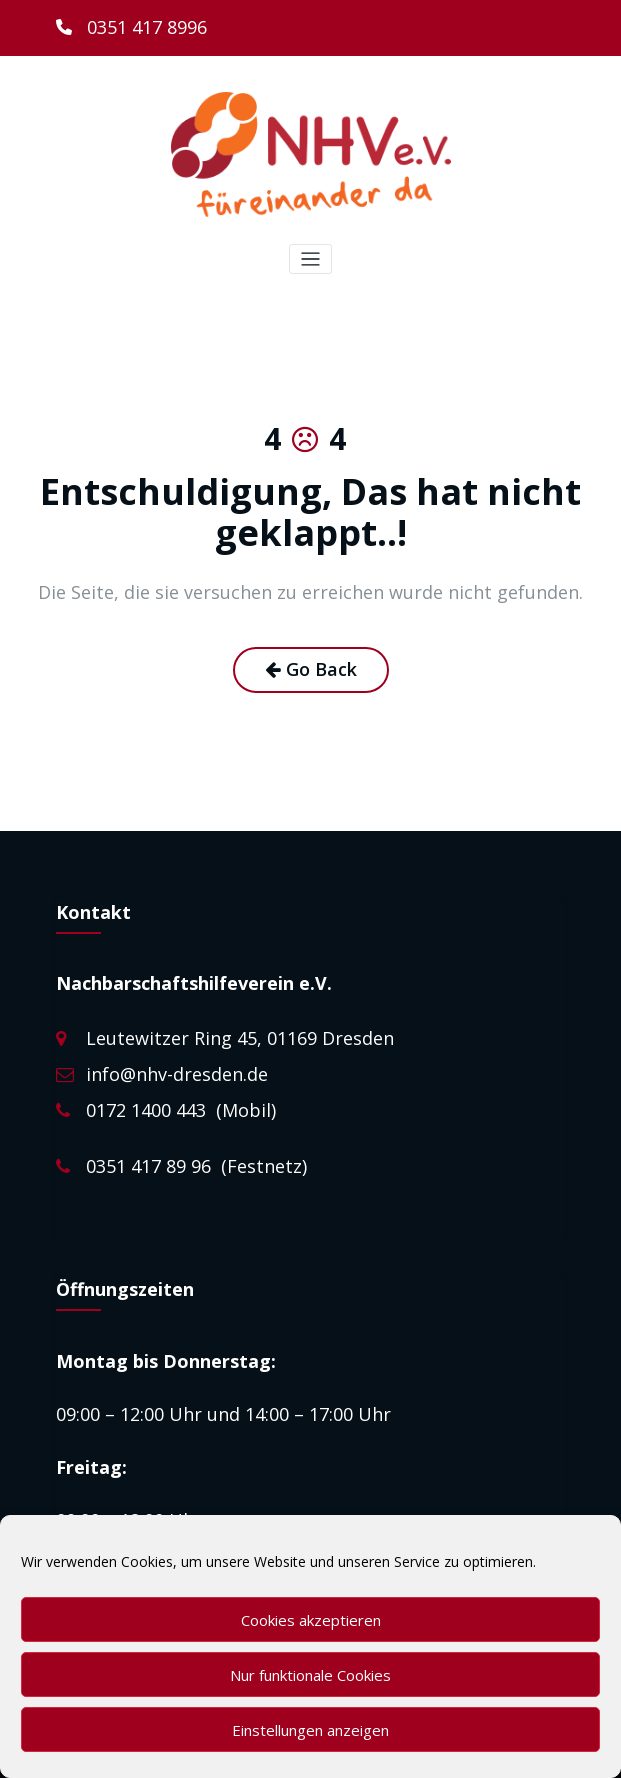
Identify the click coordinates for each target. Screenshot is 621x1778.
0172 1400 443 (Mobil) (181, 1110)
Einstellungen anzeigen (310, 1730)
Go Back (311, 669)
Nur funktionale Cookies (310, 1675)
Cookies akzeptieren (311, 1620)
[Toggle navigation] (310, 259)
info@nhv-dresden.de (177, 1074)
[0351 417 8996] (131, 28)
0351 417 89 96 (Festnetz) (196, 1166)
